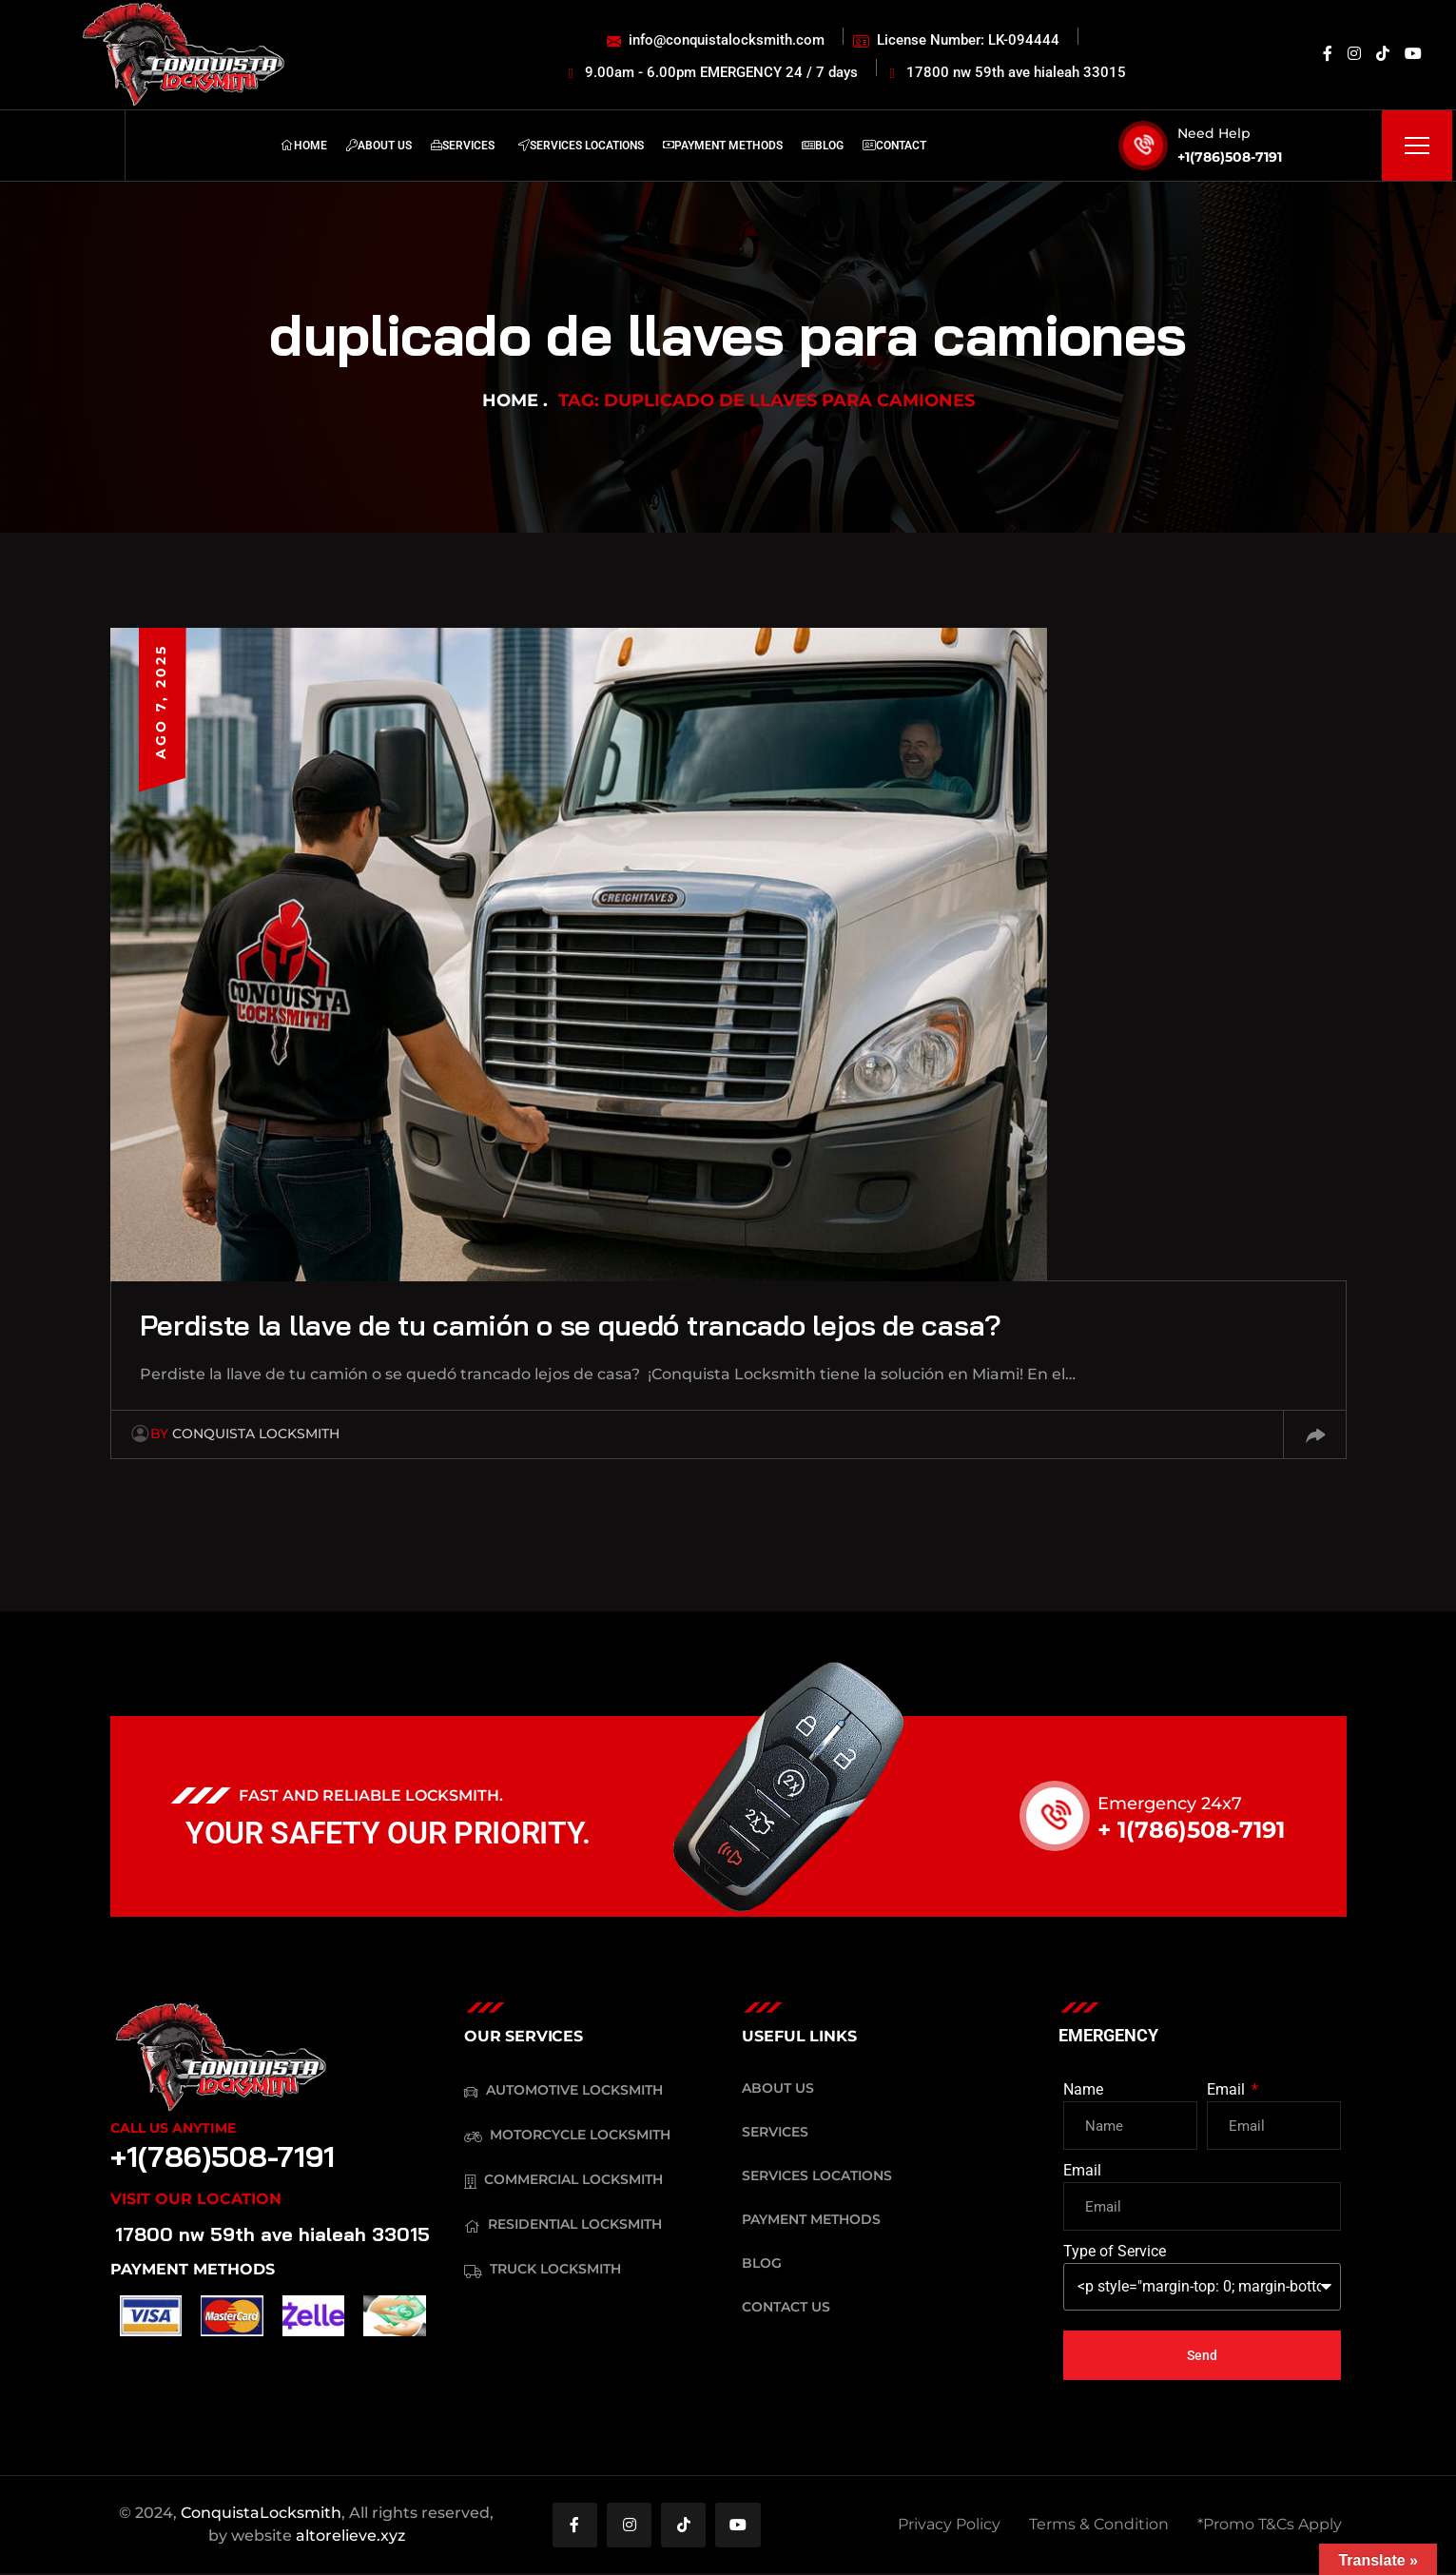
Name (1083, 2089)
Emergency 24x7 (1169, 1803)
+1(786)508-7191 (1229, 157)
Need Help (1214, 133)
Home (510, 400)
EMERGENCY (1108, 2035)
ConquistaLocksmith (261, 2514)
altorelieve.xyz (350, 2536)
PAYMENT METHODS (192, 2269)
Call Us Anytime (173, 2127)
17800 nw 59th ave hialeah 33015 (272, 2234)
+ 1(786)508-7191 (1191, 1829)
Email (1228, 2089)
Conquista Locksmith (245, 1433)
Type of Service (1114, 2251)
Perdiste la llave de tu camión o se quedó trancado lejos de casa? (601, 1324)
